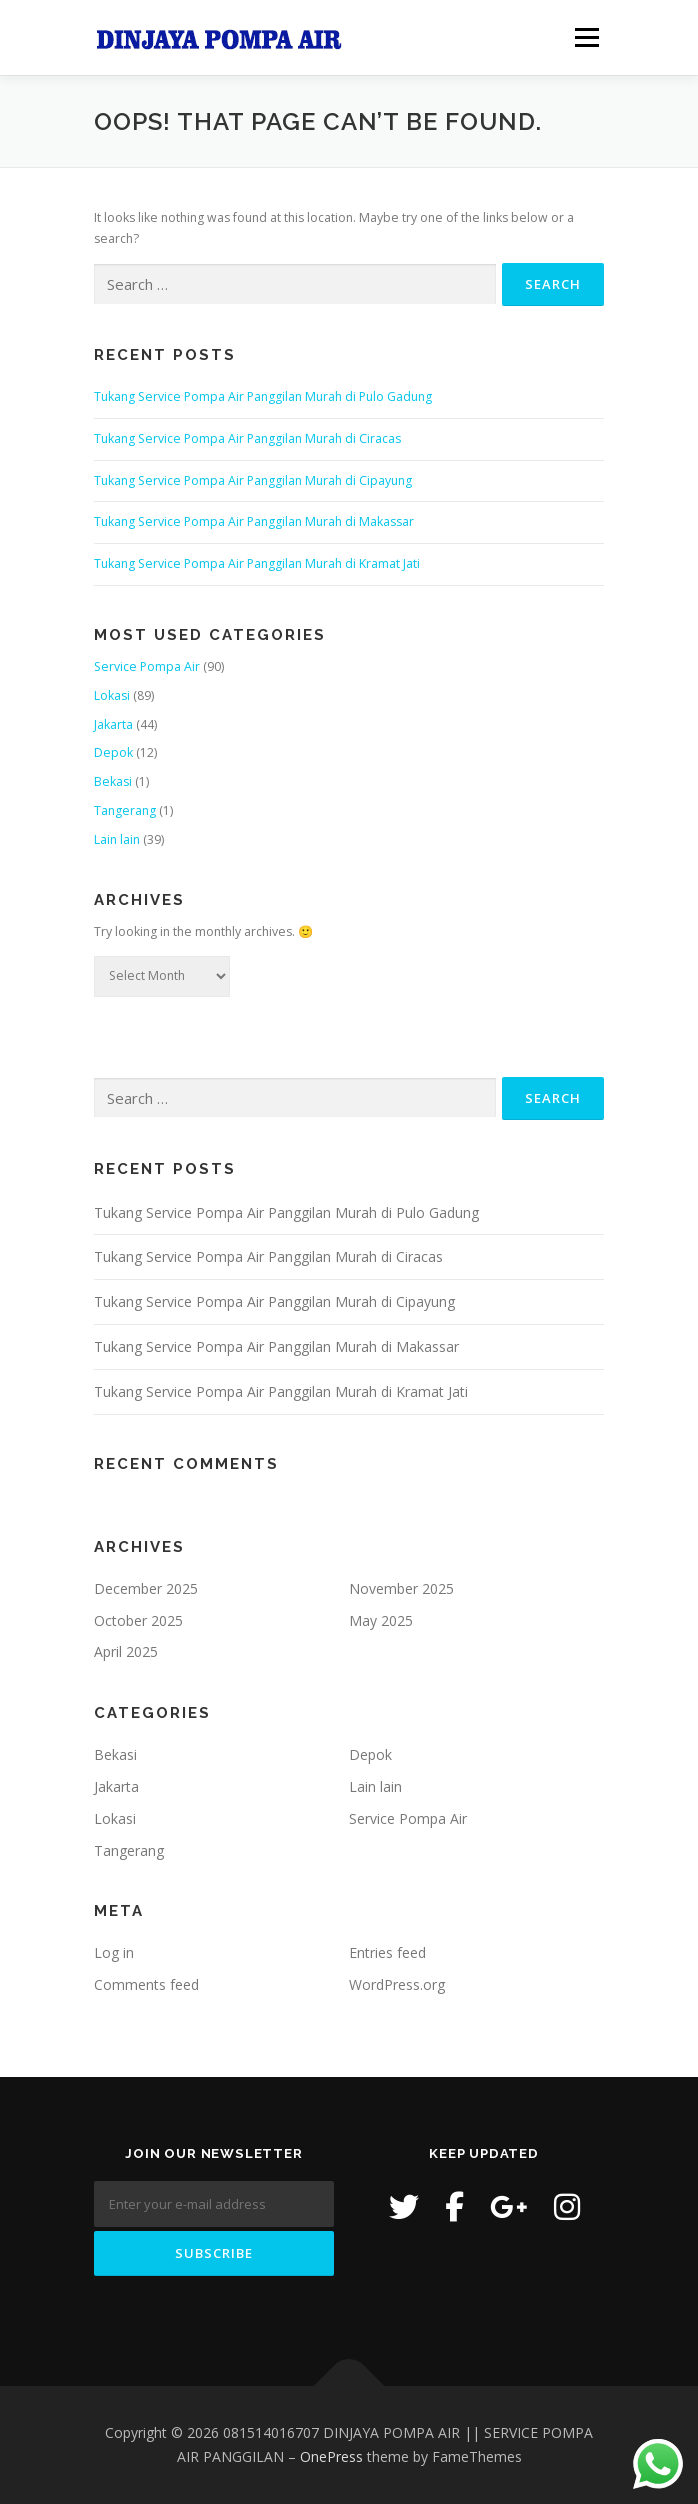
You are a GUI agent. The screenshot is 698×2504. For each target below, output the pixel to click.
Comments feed (146, 1984)
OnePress (331, 2456)
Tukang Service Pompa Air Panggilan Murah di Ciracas (247, 438)
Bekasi (113, 781)
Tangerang (125, 810)
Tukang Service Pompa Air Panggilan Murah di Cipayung (253, 480)
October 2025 (138, 1620)
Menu (585, 37)
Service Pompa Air (147, 666)
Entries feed (387, 1952)
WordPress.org (397, 1984)
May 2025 (381, 1620)
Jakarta (113, 724)
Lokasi (112, 695)
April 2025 (126, 1651)
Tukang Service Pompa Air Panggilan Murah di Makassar (254, 521)
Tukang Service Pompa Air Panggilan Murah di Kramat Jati (257, 563)
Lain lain (117, 839)
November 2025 (401, 1588)
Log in (114, 1952)
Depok (113, 752)
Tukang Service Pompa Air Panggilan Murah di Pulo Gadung (263, 396)
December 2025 (146, 1588)
